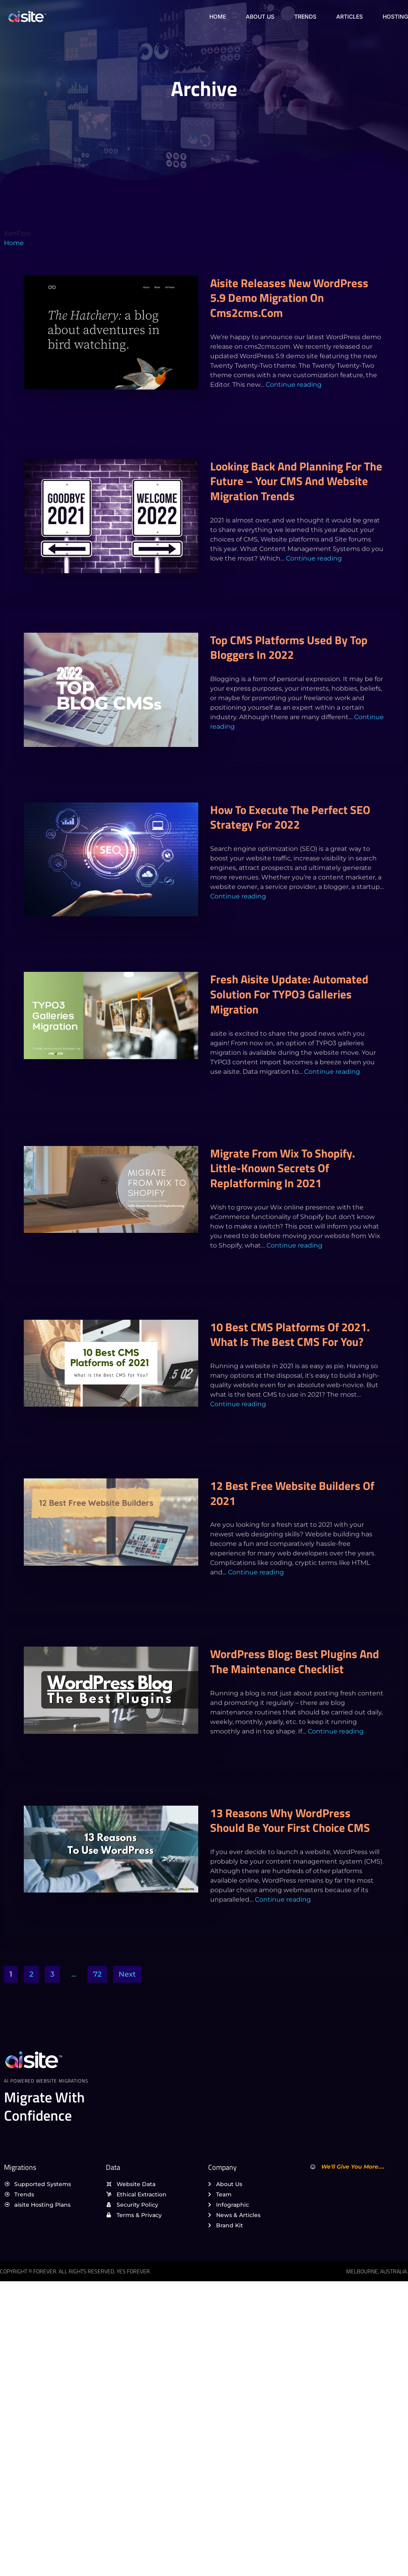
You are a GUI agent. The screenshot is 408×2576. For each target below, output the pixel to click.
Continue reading (294, 384)
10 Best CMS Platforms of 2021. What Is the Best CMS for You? (290, 1334)
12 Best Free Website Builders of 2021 (292, 1493)
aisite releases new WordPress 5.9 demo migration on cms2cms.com (289, 297)
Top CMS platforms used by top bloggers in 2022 (289, 647)
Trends (305, 16)
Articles (349, 16)
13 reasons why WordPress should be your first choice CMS (290, 1820)
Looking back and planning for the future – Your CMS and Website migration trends (296, 481)
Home (217, 16)
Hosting (395, 16)
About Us (260, 16)
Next (127, 1974)
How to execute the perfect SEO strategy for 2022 (290, 817)
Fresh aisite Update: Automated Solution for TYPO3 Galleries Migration (289, 993)
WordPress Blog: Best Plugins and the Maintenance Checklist (294, 1661)
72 (97, 1974)
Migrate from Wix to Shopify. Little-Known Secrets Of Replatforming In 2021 (282, 1168)
